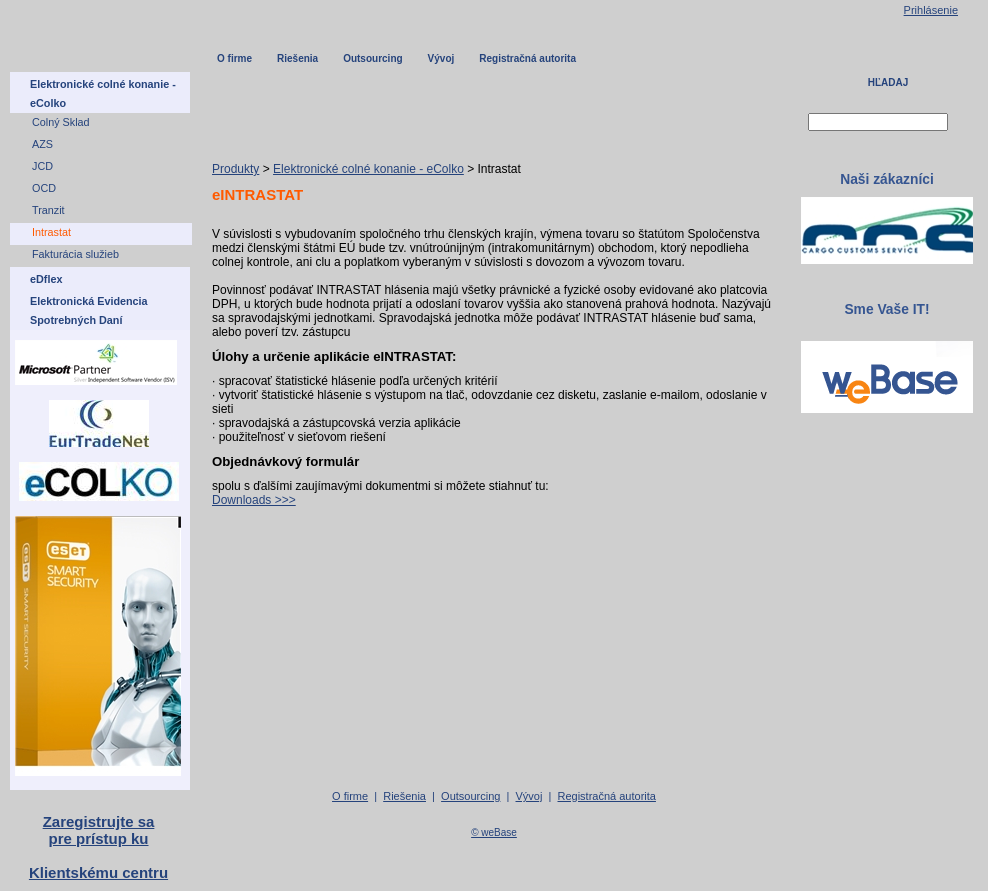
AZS (42, 144)
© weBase (494, 832)
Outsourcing (372, 58)
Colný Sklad (61, 122)
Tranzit (48, 210)
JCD (42, 166)
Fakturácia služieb (75, 254)
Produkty (235, 169)
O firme (234, 58)
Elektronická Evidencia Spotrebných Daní (89, 310)
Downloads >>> (254, 500)
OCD (44, 188)
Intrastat (51, 232)
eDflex (46, 279)
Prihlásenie (931, 10)
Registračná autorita (527, 58)
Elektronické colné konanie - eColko (368, 169)
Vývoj (441, 58)
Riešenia (297, 58)
